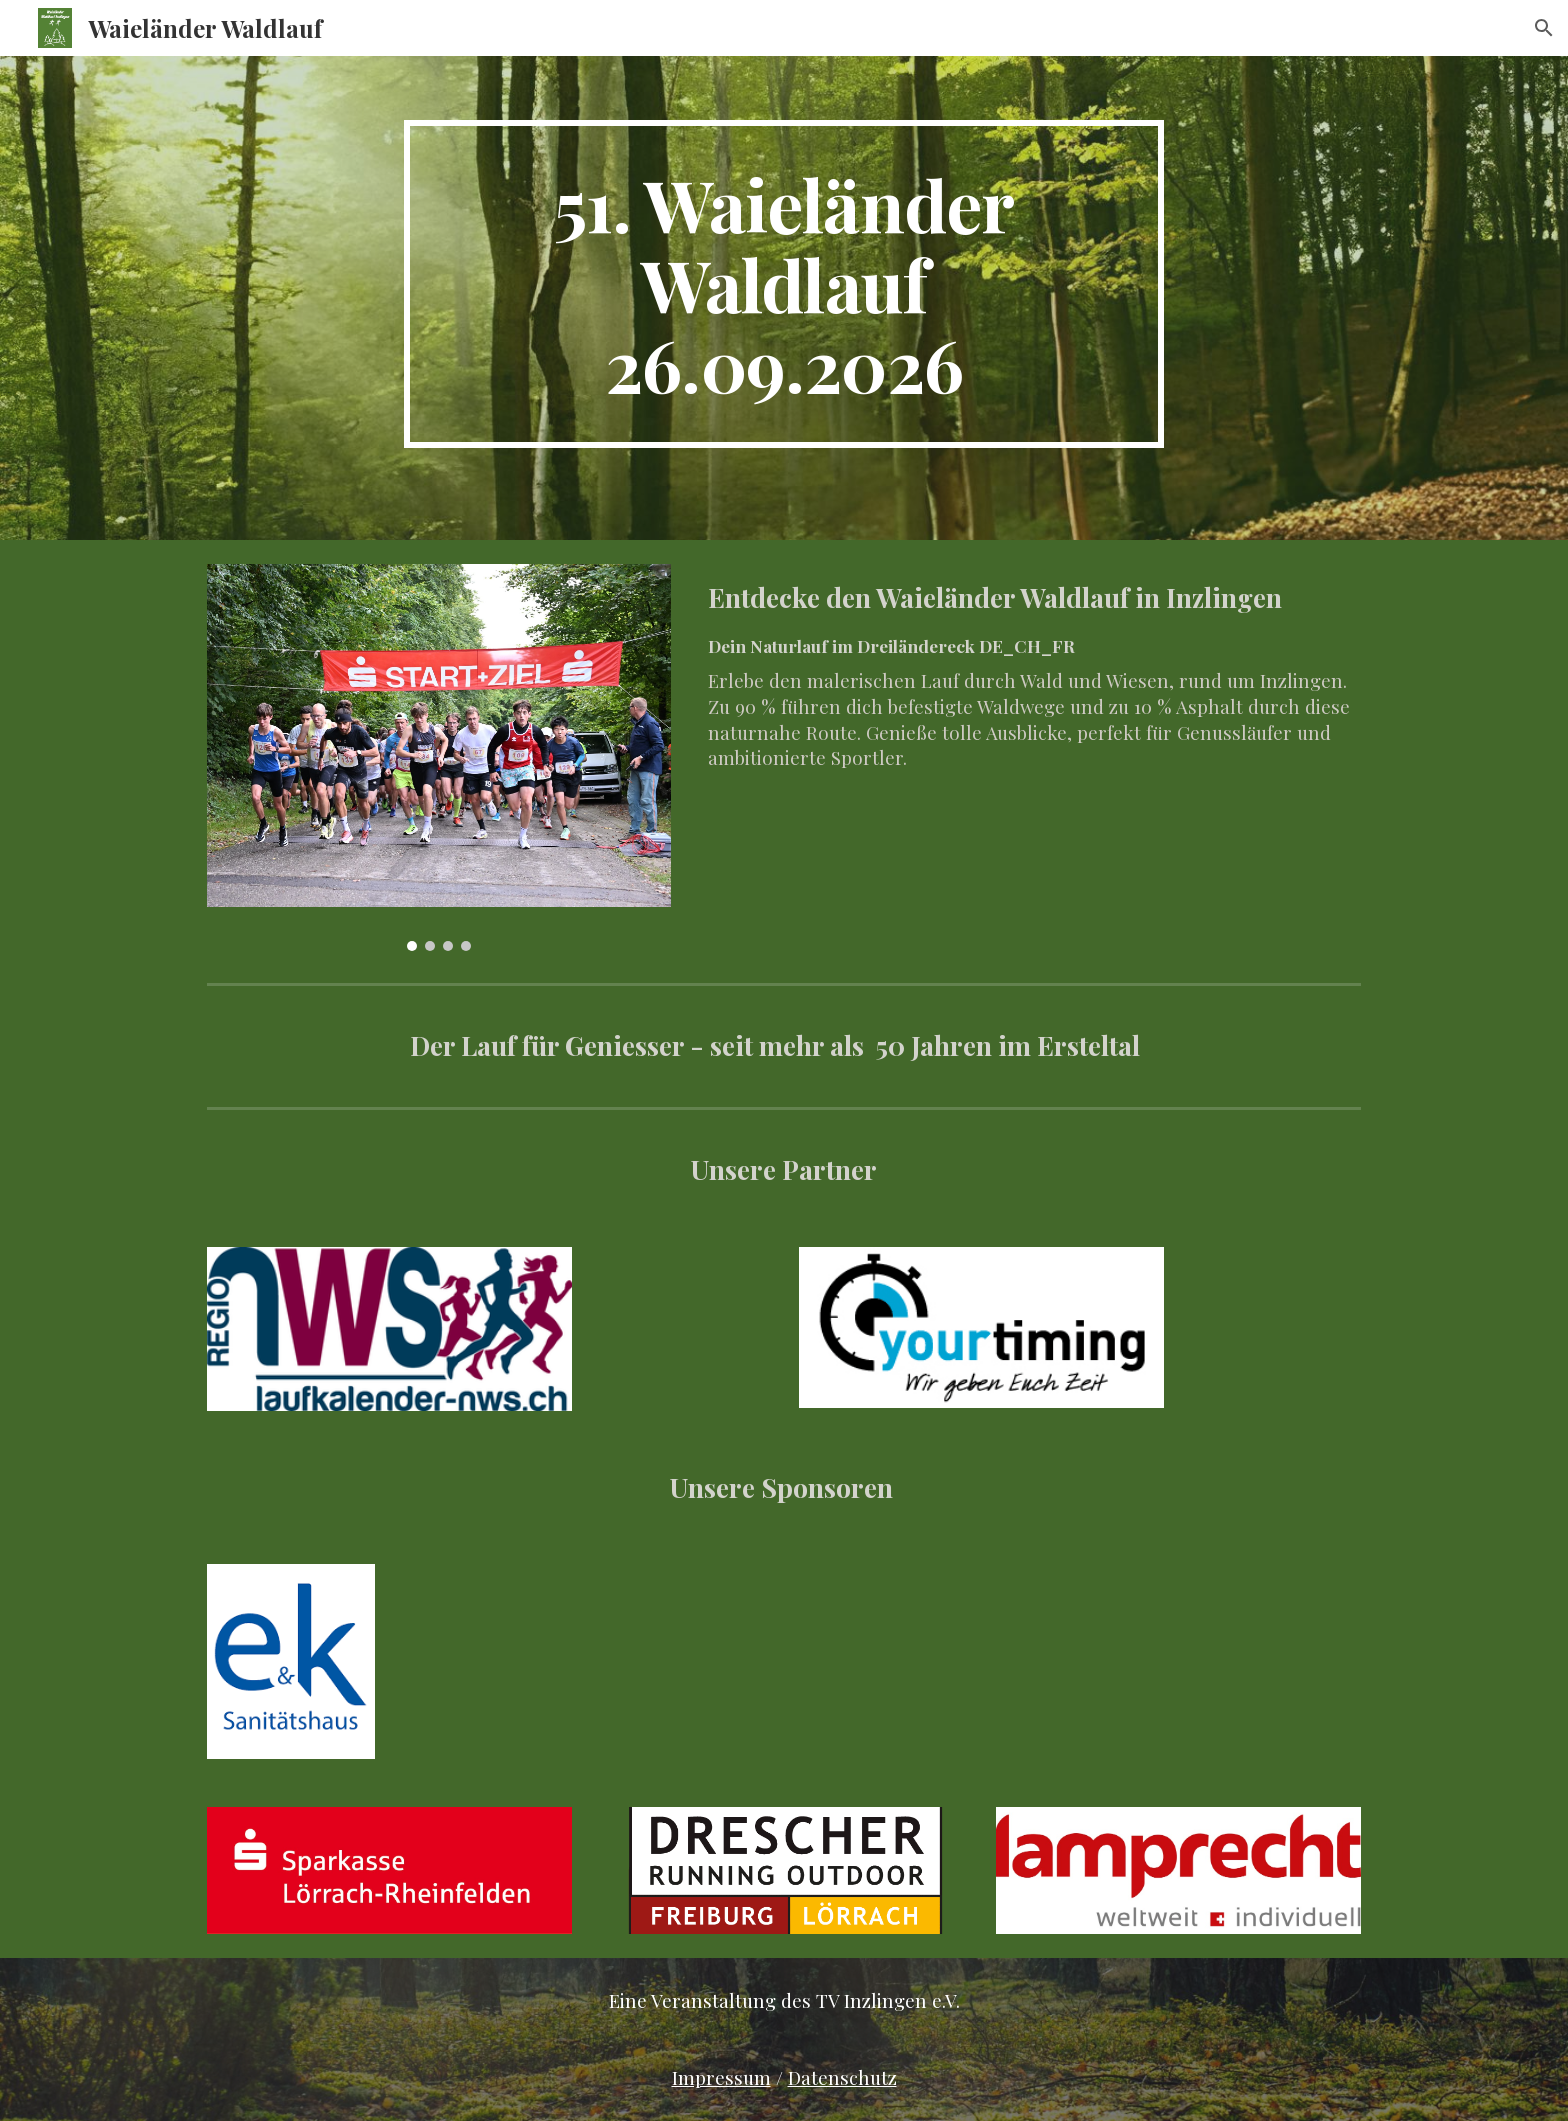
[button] (1544, 28)
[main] (784, 284)
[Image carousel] (439, 757)
